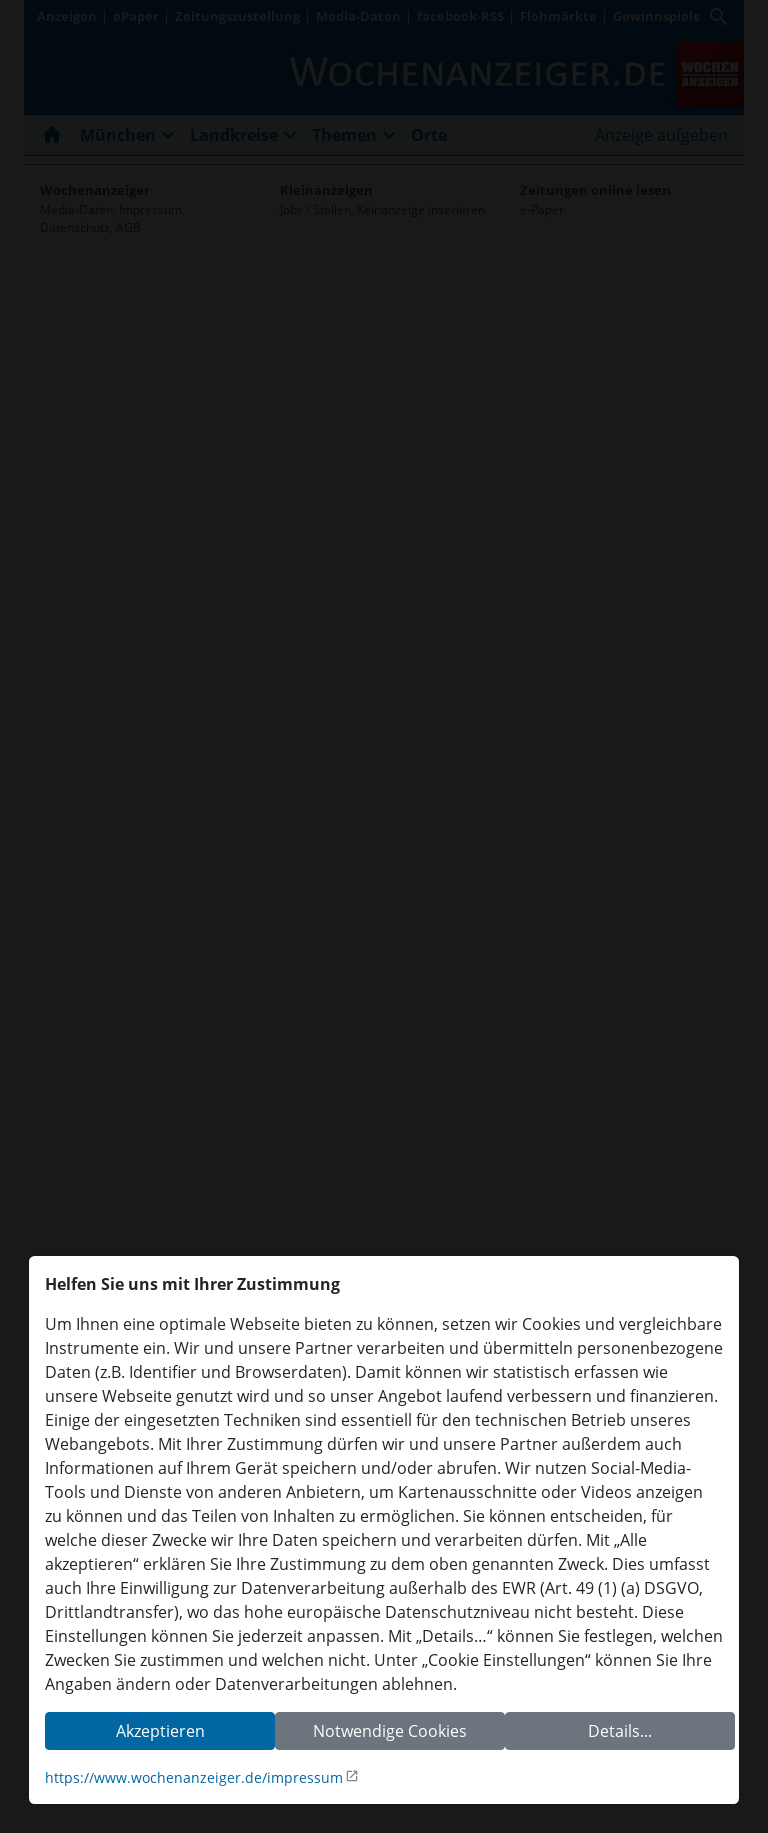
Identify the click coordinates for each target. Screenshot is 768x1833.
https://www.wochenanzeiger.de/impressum (194, 1777)
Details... (620, 1731)
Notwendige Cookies (390, 1731)
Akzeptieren (160, 1731)
